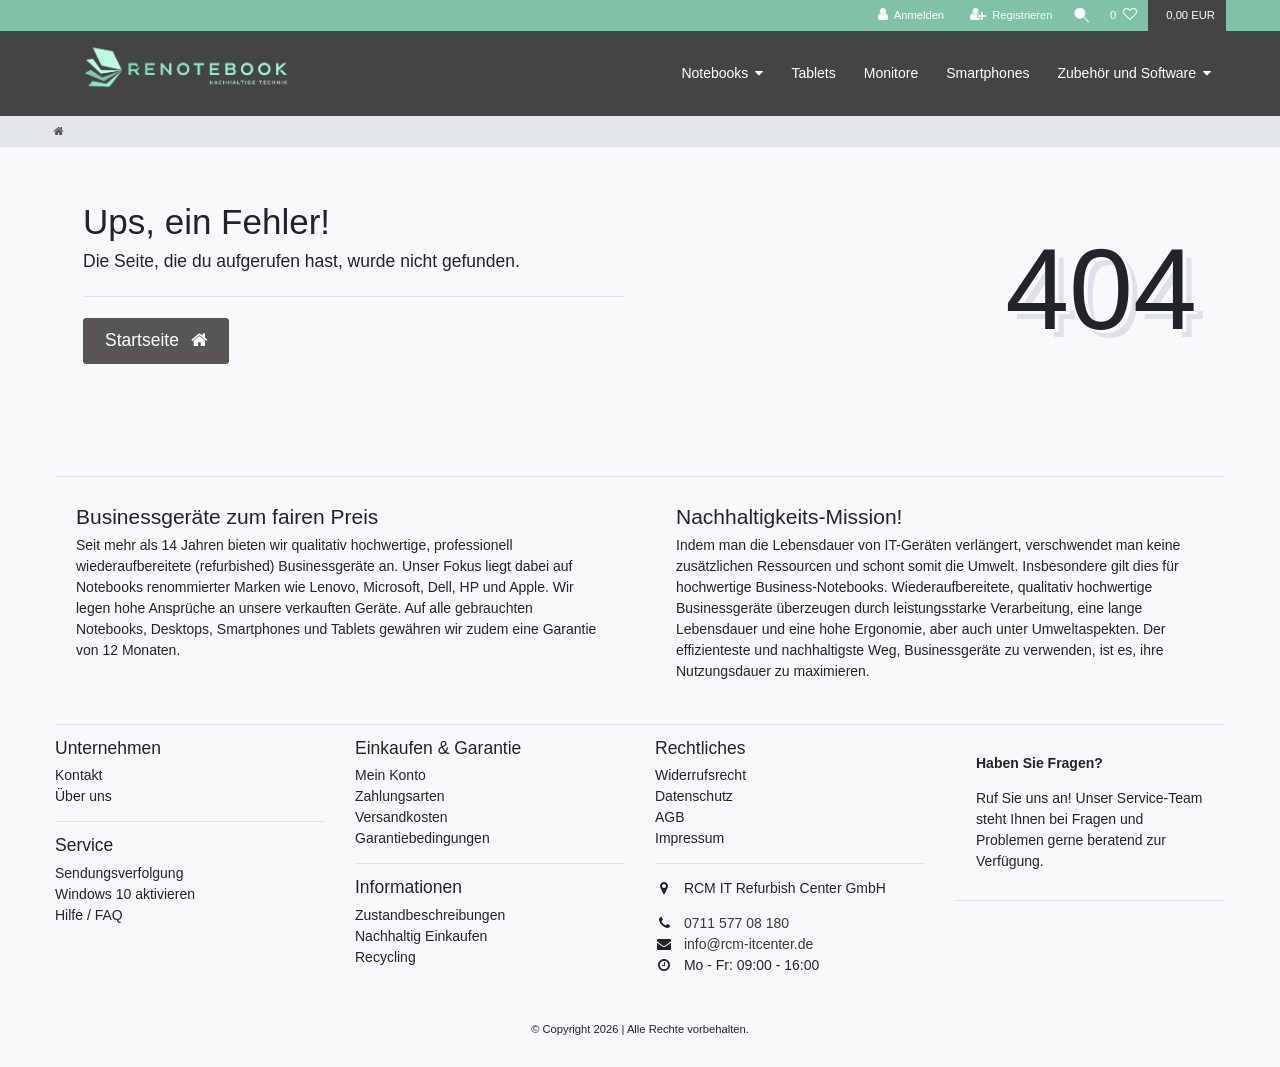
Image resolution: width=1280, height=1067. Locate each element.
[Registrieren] (1006, 15)
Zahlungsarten (400, 796)
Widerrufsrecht (700, 775)
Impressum (689, 838)
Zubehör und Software (1126, 73)
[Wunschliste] (1123, 15)
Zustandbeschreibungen (430, 915)
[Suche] (1079, 15)
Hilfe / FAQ (89, 915)
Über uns (83, 796)
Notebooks (714, 73)
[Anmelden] (906, 15)
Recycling (385, 957)
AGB (670, 817)
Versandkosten (401, 817)
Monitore (891, 73)
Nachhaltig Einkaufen (421, 936)
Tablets (813, 73)
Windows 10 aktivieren (125, 894)
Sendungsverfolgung (119, 873)
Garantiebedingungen (422, 838)
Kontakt (78, 775)
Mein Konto (390, 775)
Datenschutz (694, 796)
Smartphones (987, 73)
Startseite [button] (156, 340)
